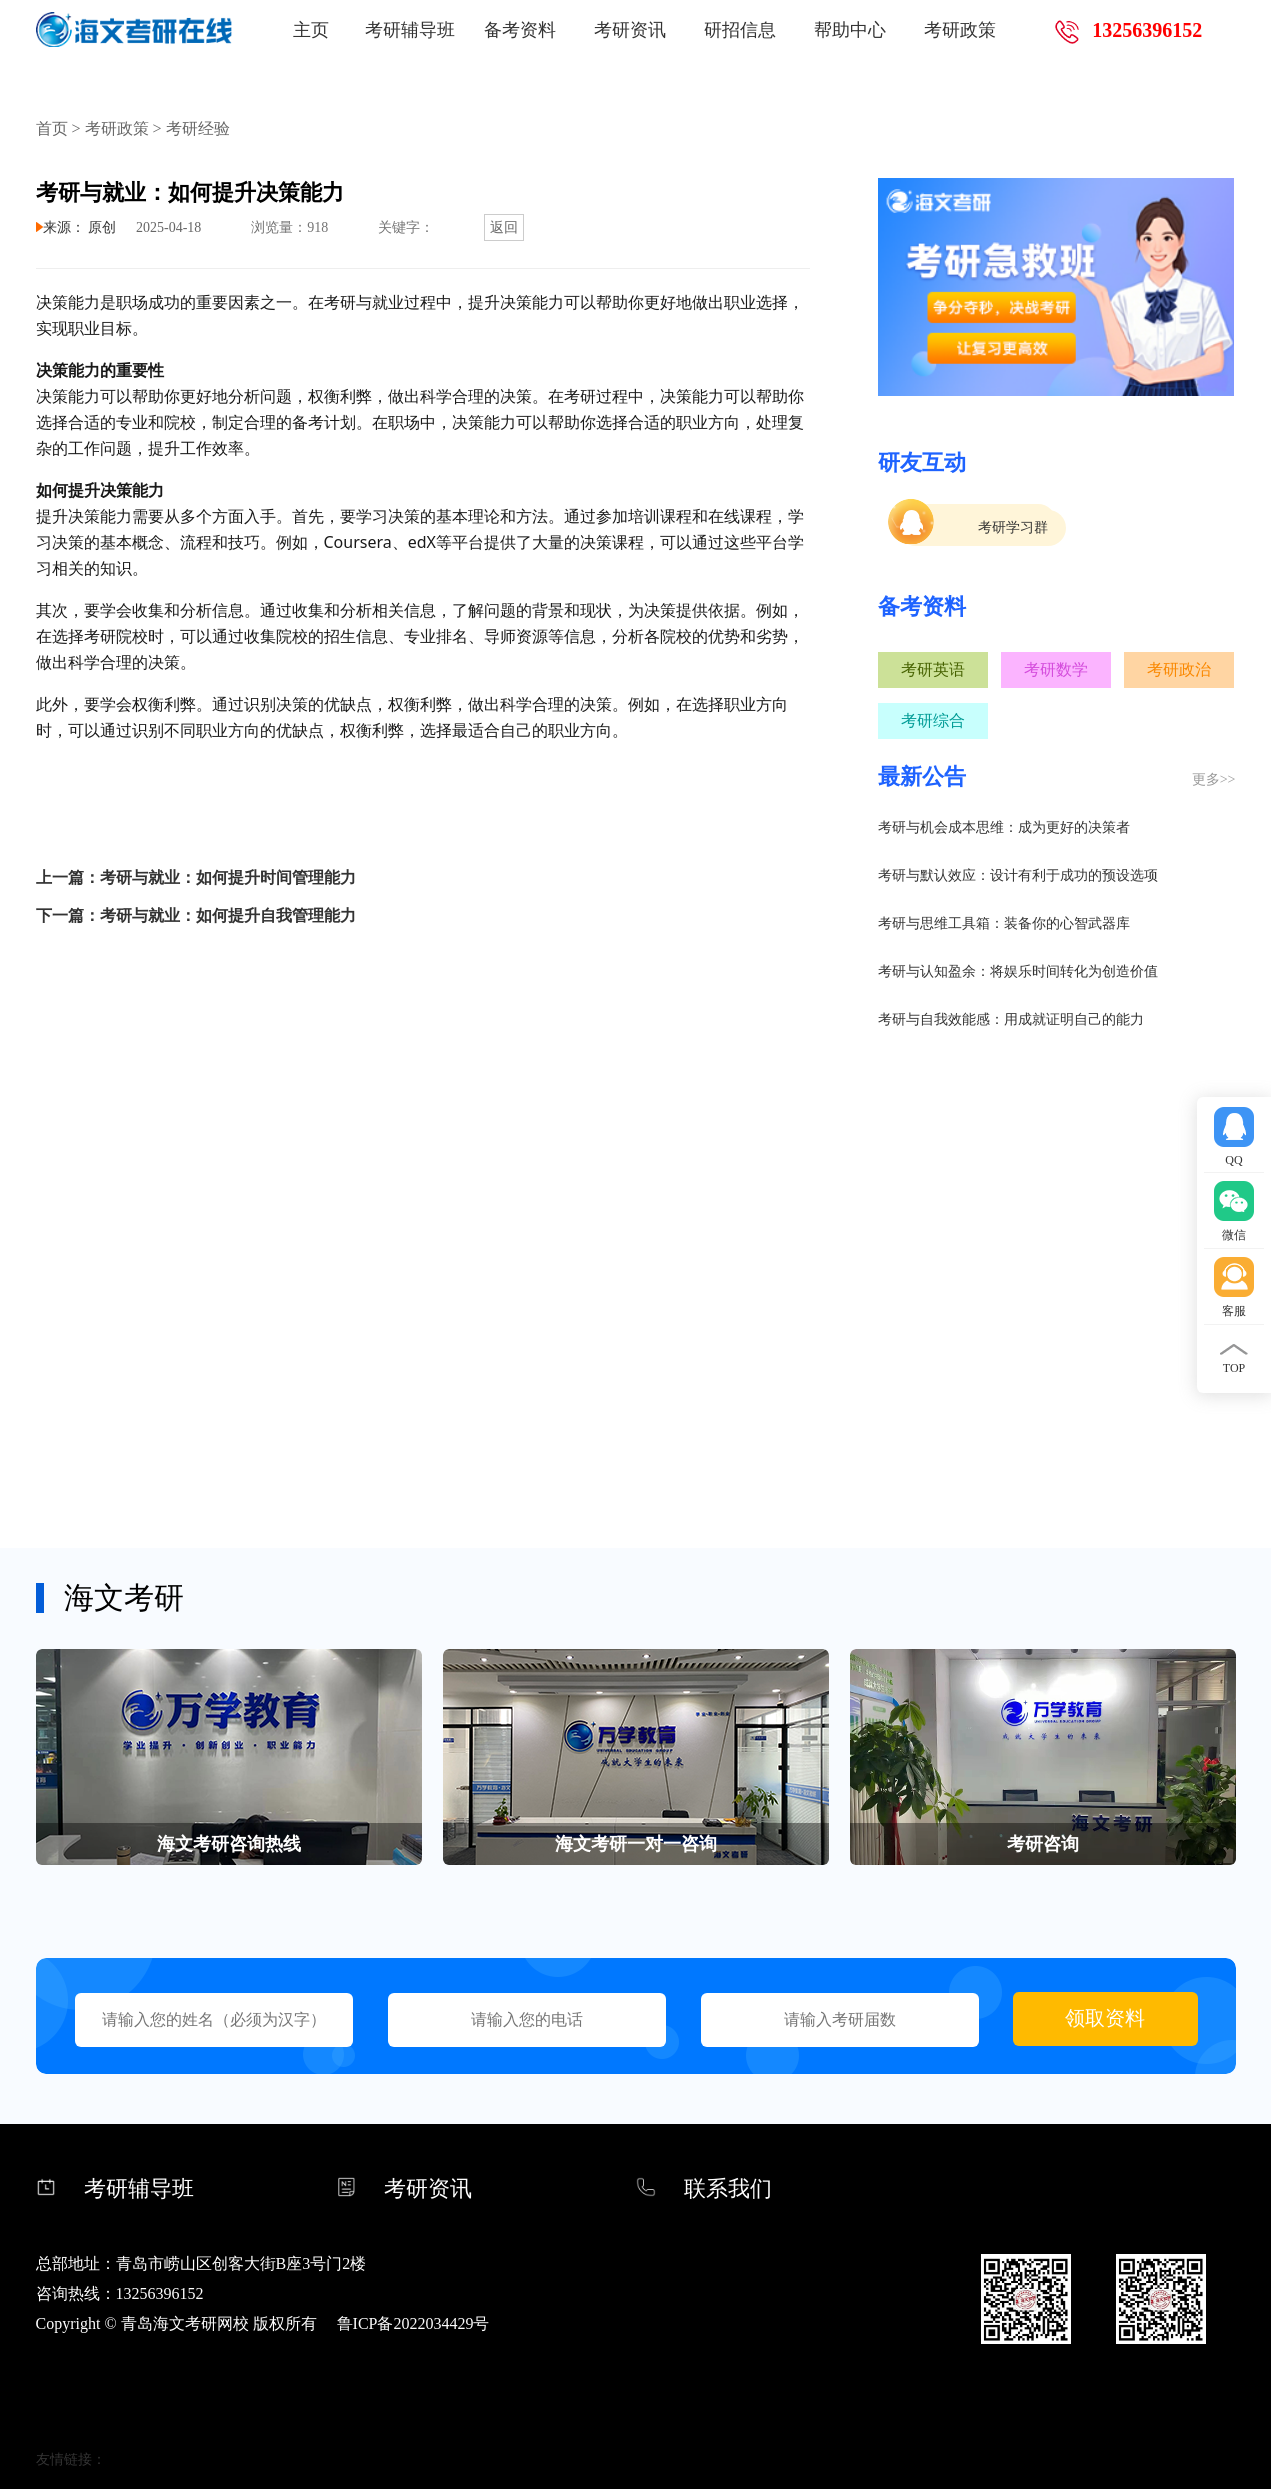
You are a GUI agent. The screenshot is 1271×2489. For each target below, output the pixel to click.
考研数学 (1056, 669)
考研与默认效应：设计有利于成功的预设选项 (1018, 875)
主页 (311, 30)
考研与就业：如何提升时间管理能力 (228, 877)
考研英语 (933, 669)
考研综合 (933, 720)
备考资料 (520, 30)
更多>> (1214, 779)
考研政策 (960, 30)
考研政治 (1179, 669)
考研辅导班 (410, 30)
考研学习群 (1013, 527)
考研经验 (198, 128)
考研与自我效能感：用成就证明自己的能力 (1011, 1019)
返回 (504, 227)
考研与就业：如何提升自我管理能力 (228, 915)
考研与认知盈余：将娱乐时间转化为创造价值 (1018, 971)
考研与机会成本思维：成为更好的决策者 (1004, 827)
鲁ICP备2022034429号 (413, 2323)
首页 (52, 128)
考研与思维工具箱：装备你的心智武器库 (1004, 923)
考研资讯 (630, 30)
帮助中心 (850, 30)
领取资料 (1105, 2018)
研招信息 (740, 30)
